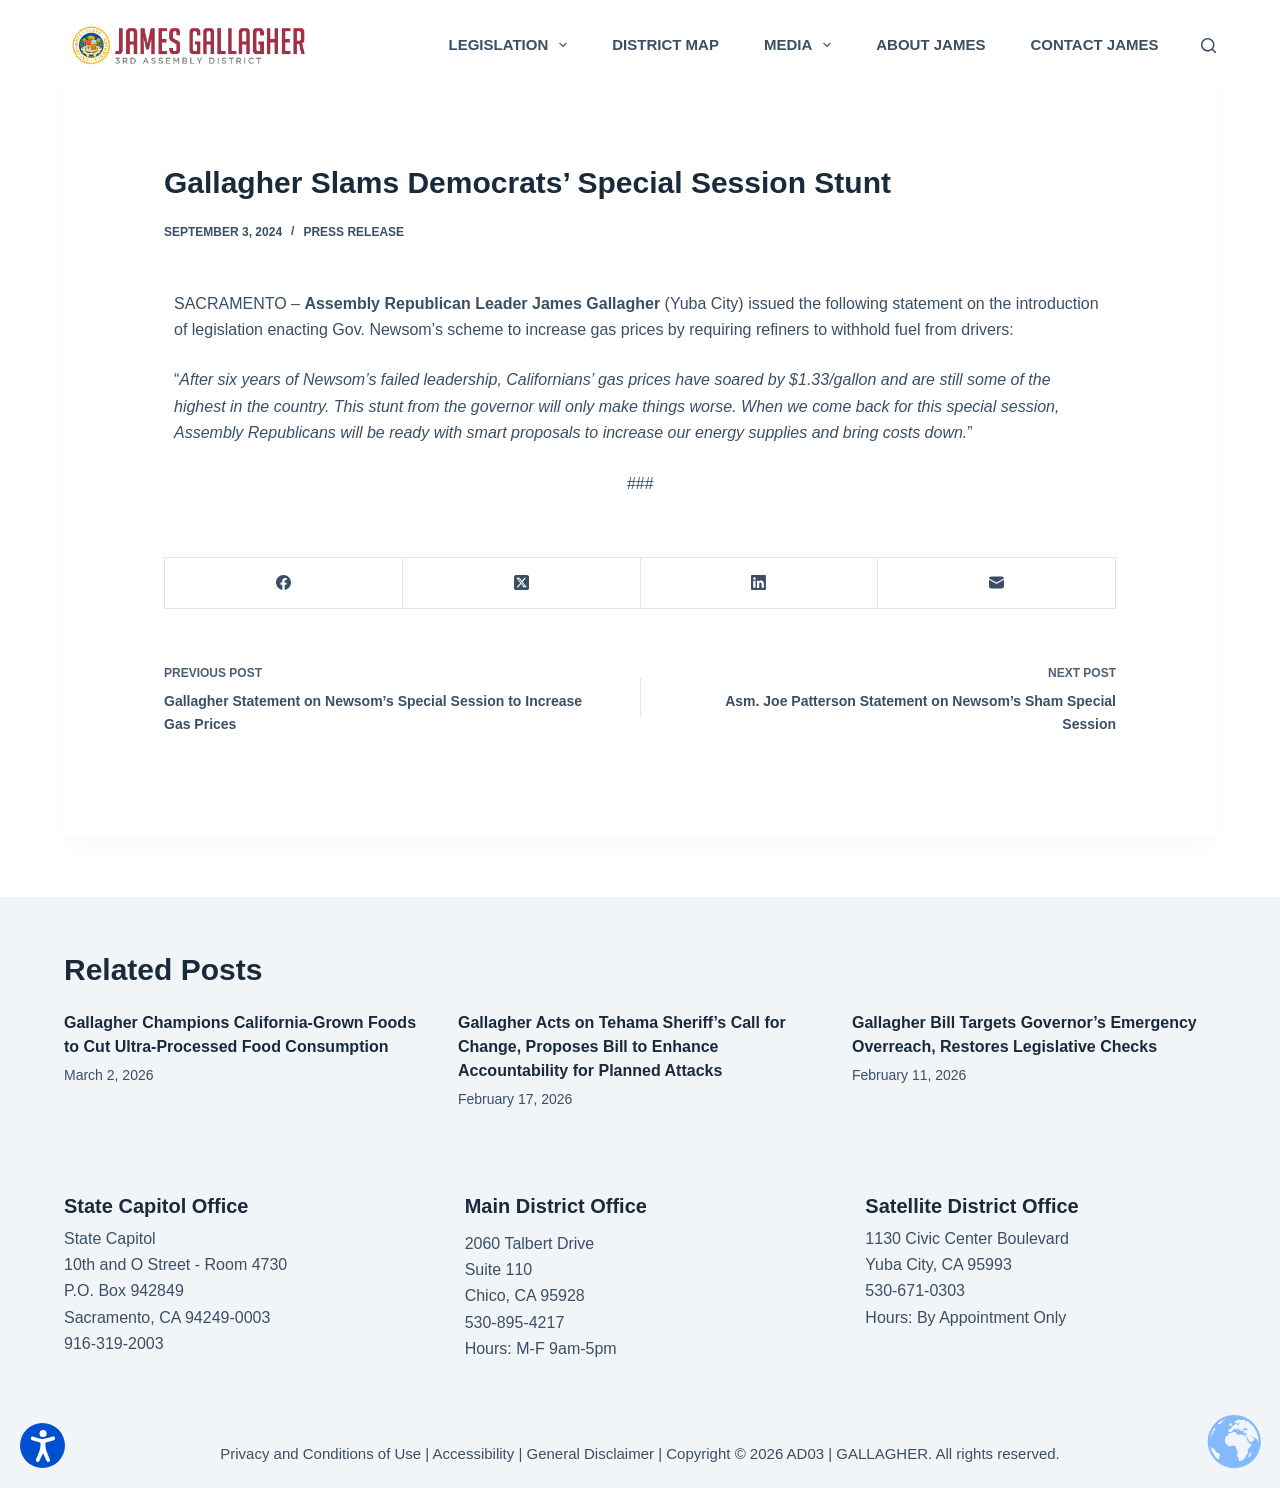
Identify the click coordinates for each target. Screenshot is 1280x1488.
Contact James (1094, 44)
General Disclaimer (591, 1453)
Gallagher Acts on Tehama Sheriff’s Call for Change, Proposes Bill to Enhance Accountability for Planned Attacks (622, 1046)
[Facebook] (284, 583)
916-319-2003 (114, 1343)
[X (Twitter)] (522, 583)
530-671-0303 (915, 1290)
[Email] (997, 583)
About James (930, 44)
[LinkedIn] (760, 583)
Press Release (353, 232)
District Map (665, 44)
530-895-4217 (515, 1322)
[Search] (1208, 45)
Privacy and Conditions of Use (320, 1453)
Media (801, 45)
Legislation (512, 45)
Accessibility (474, 1453)
